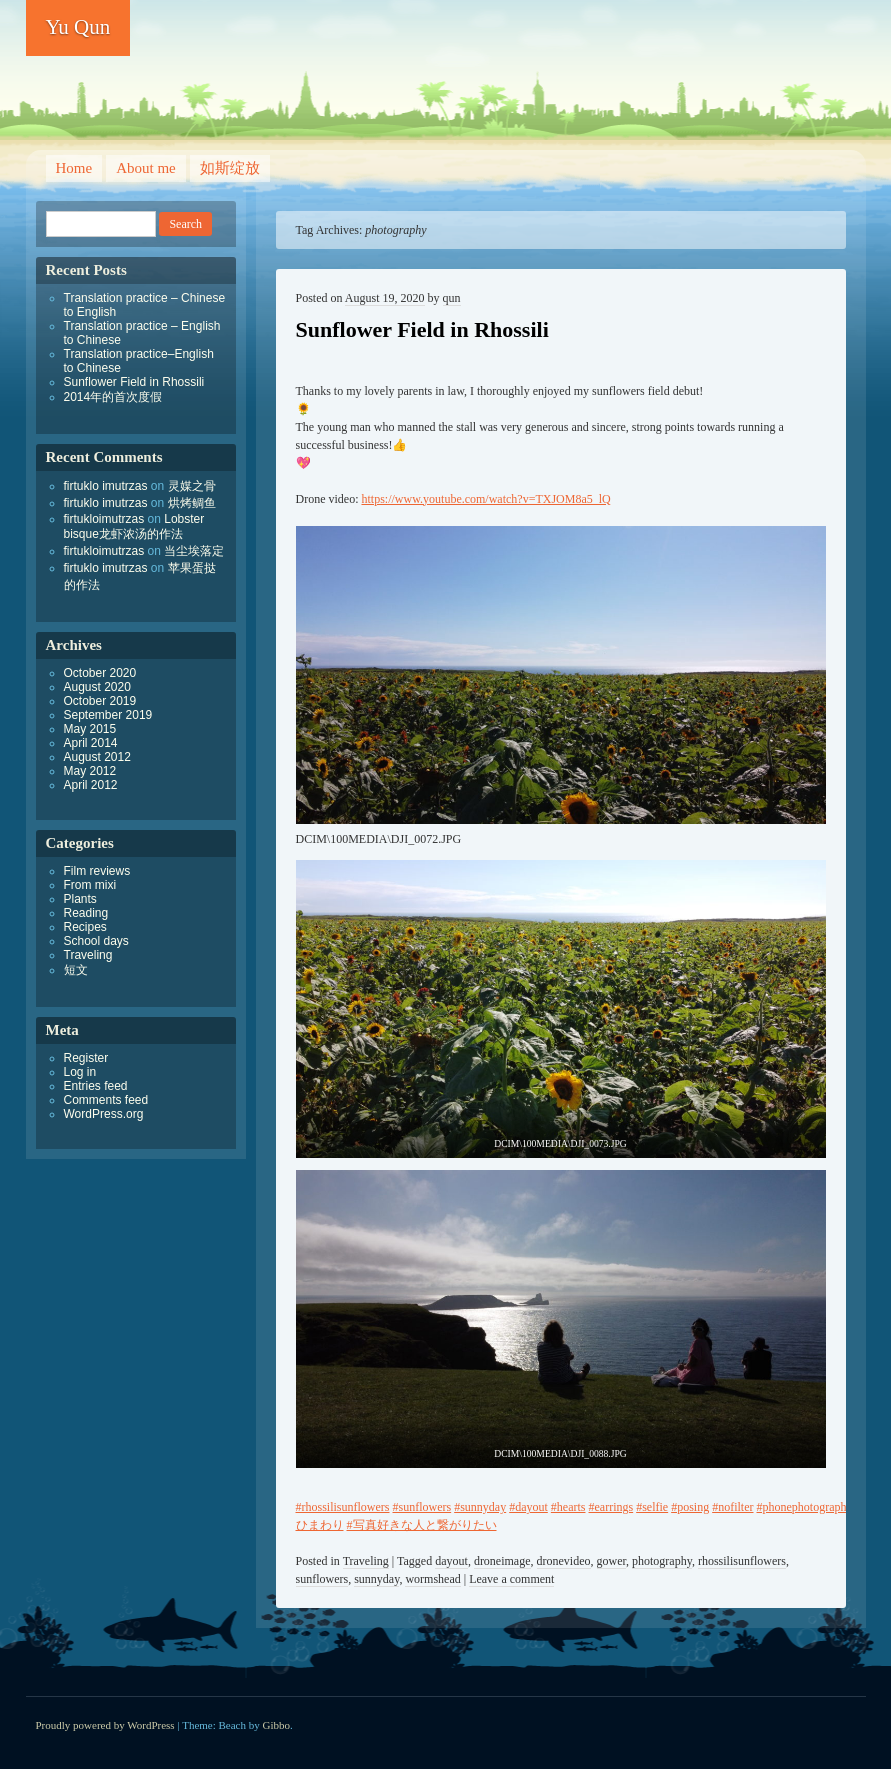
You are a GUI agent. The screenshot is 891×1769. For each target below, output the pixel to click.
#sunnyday (480, 1507)
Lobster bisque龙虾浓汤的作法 (134, 526)
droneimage (502, 1561)
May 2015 (90, 729)
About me (146, 168)
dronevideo (564, 1561)
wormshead (432, 1579)
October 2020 (100, 673)
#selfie (652, 1507)
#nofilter (732, 1507)
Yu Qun (78, 27)
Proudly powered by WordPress (105, 1725)
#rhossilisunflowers (343, 1507)
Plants (80, 899)
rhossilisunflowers (742, 1561)
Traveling (366, 1561)
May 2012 (90, 771)
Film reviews (97, 871)
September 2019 (108, 715)
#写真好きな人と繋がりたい (422, 1525)
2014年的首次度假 (113, 397)
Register (86, 1058)
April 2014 (91, 743)
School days (96, 941)
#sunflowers (422, 1507)
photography (662, 1561)
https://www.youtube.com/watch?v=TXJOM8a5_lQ (485, 499)
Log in (80, 1072)
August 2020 (97, 687)
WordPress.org (104, 1114)
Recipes (85, 927)
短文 (76, 970)
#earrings (611, 1507)
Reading (86, 913)
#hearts (568, 1507)
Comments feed (106, 1100)
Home (74, 168)
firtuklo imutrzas (106, 486)
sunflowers (322, 1579)
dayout (451, 1561)
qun (452, 298)
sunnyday (376, 1579)
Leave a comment (511, 1579)
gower (612, 1561)
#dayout (528, 1507)
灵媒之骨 (192, 486)
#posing (690, 1507)
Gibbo (277, 1725)
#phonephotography (805, 1507)
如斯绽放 (230, 168)
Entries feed (96, 1086)
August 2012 (97, 757)
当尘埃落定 (194, 551)
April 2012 (91, 785)
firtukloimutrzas (104, 519)
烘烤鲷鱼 (192, 503)
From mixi (90, 885)
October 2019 (100, 701)
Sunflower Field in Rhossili (422, 329)
